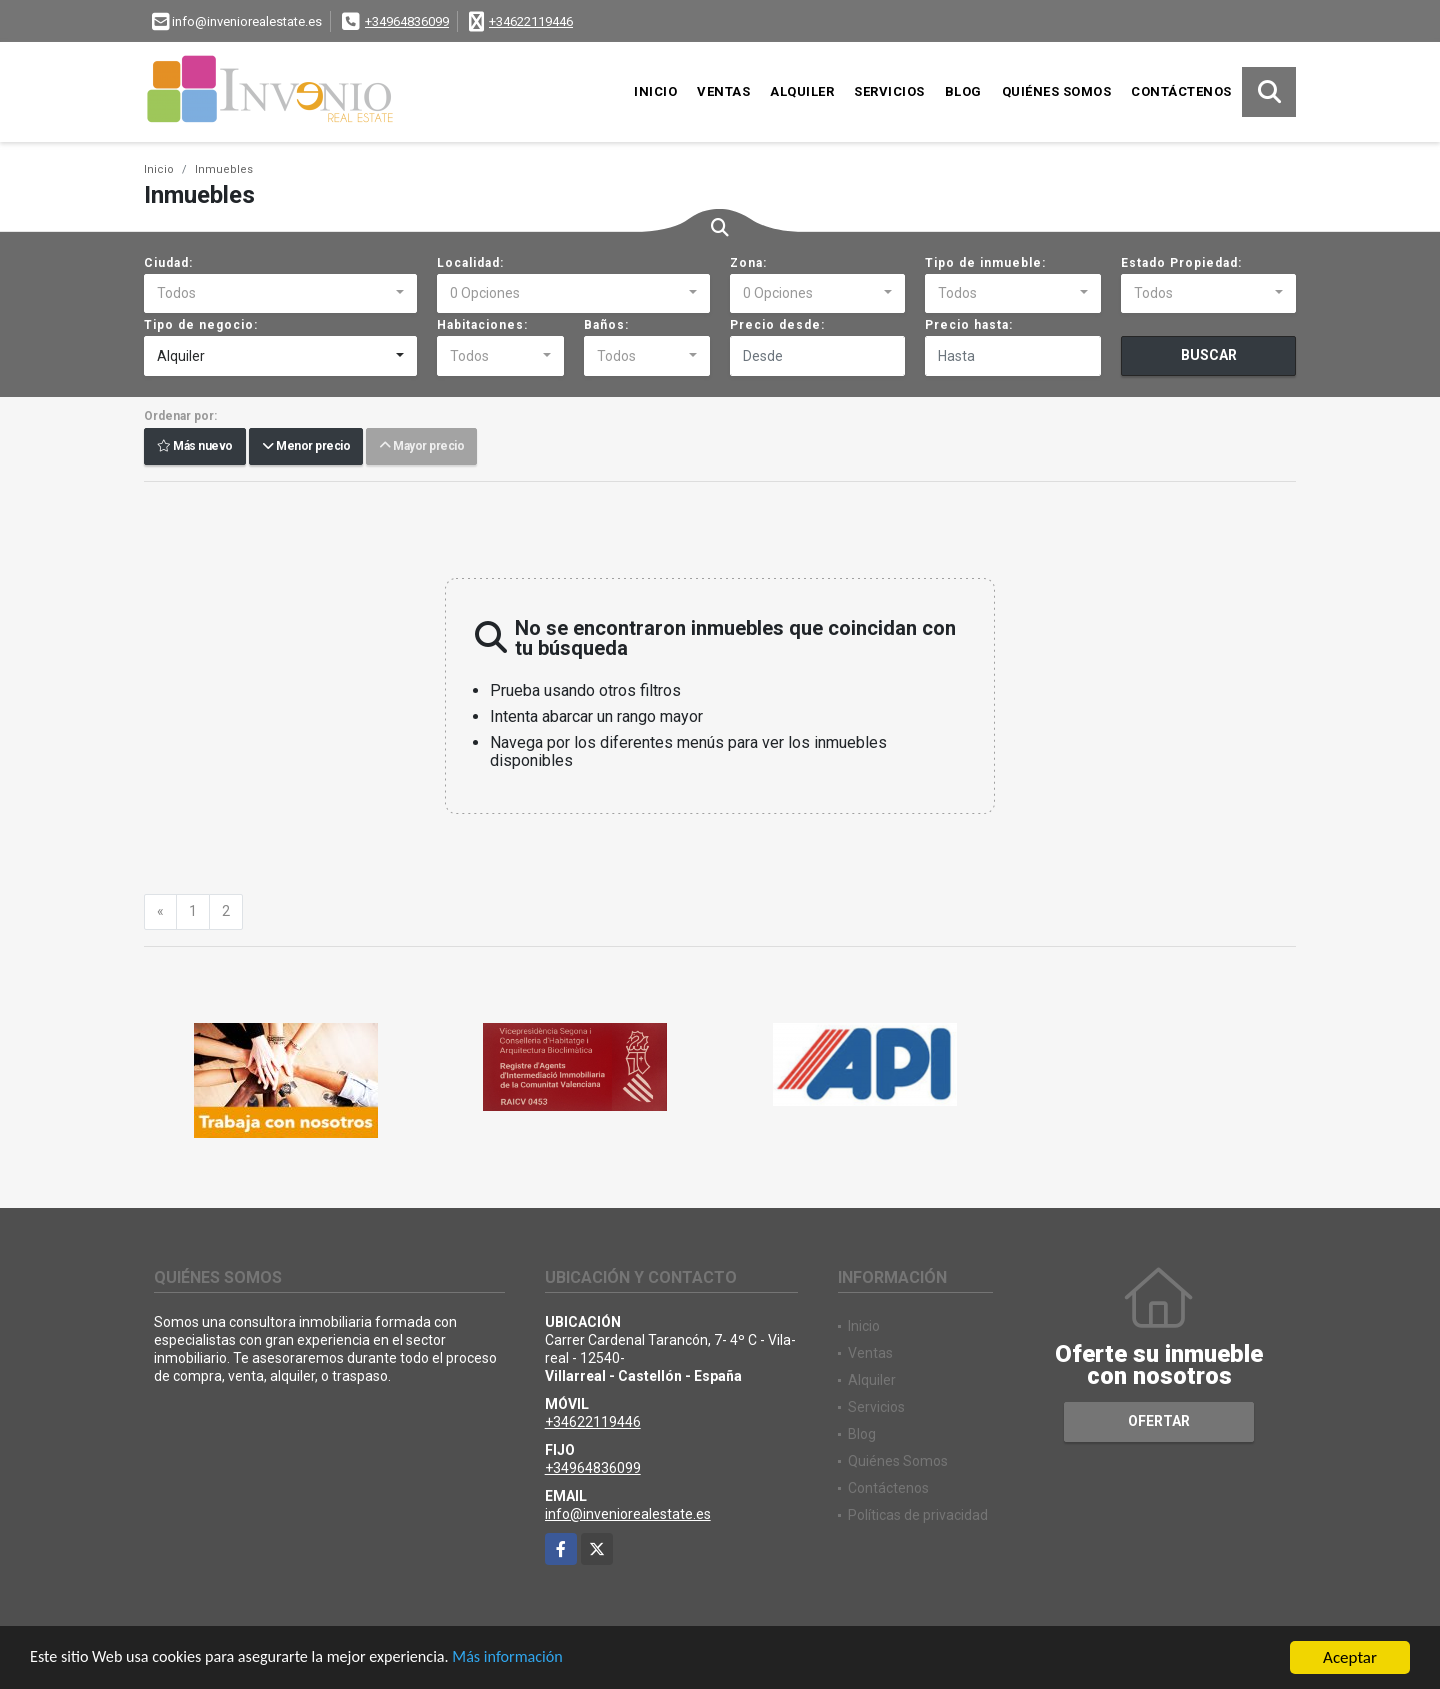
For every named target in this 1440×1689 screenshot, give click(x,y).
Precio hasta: (969, 325)
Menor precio (306, 447)
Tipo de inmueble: (985, 263)
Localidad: (470, 263)
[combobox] (280, 294)
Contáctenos (1181, 91)
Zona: (748, 263)
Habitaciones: (482, 325)
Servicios (889, 91)
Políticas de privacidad (918, 1515)
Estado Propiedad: (1181, 263)
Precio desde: (777, 325)
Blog (963, 91)
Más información (533, 1659)
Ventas (723, 91)
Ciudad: (168, 263)
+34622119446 (531, 21)
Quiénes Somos (1057, 91)
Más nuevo (195, 447)
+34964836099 (407, 21)
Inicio (655, 91)
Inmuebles (224, 169)
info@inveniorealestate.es (628, 1514)
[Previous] (160, 912)
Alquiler (802, 91)
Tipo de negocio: (201, 325)
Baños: (606, 325)
